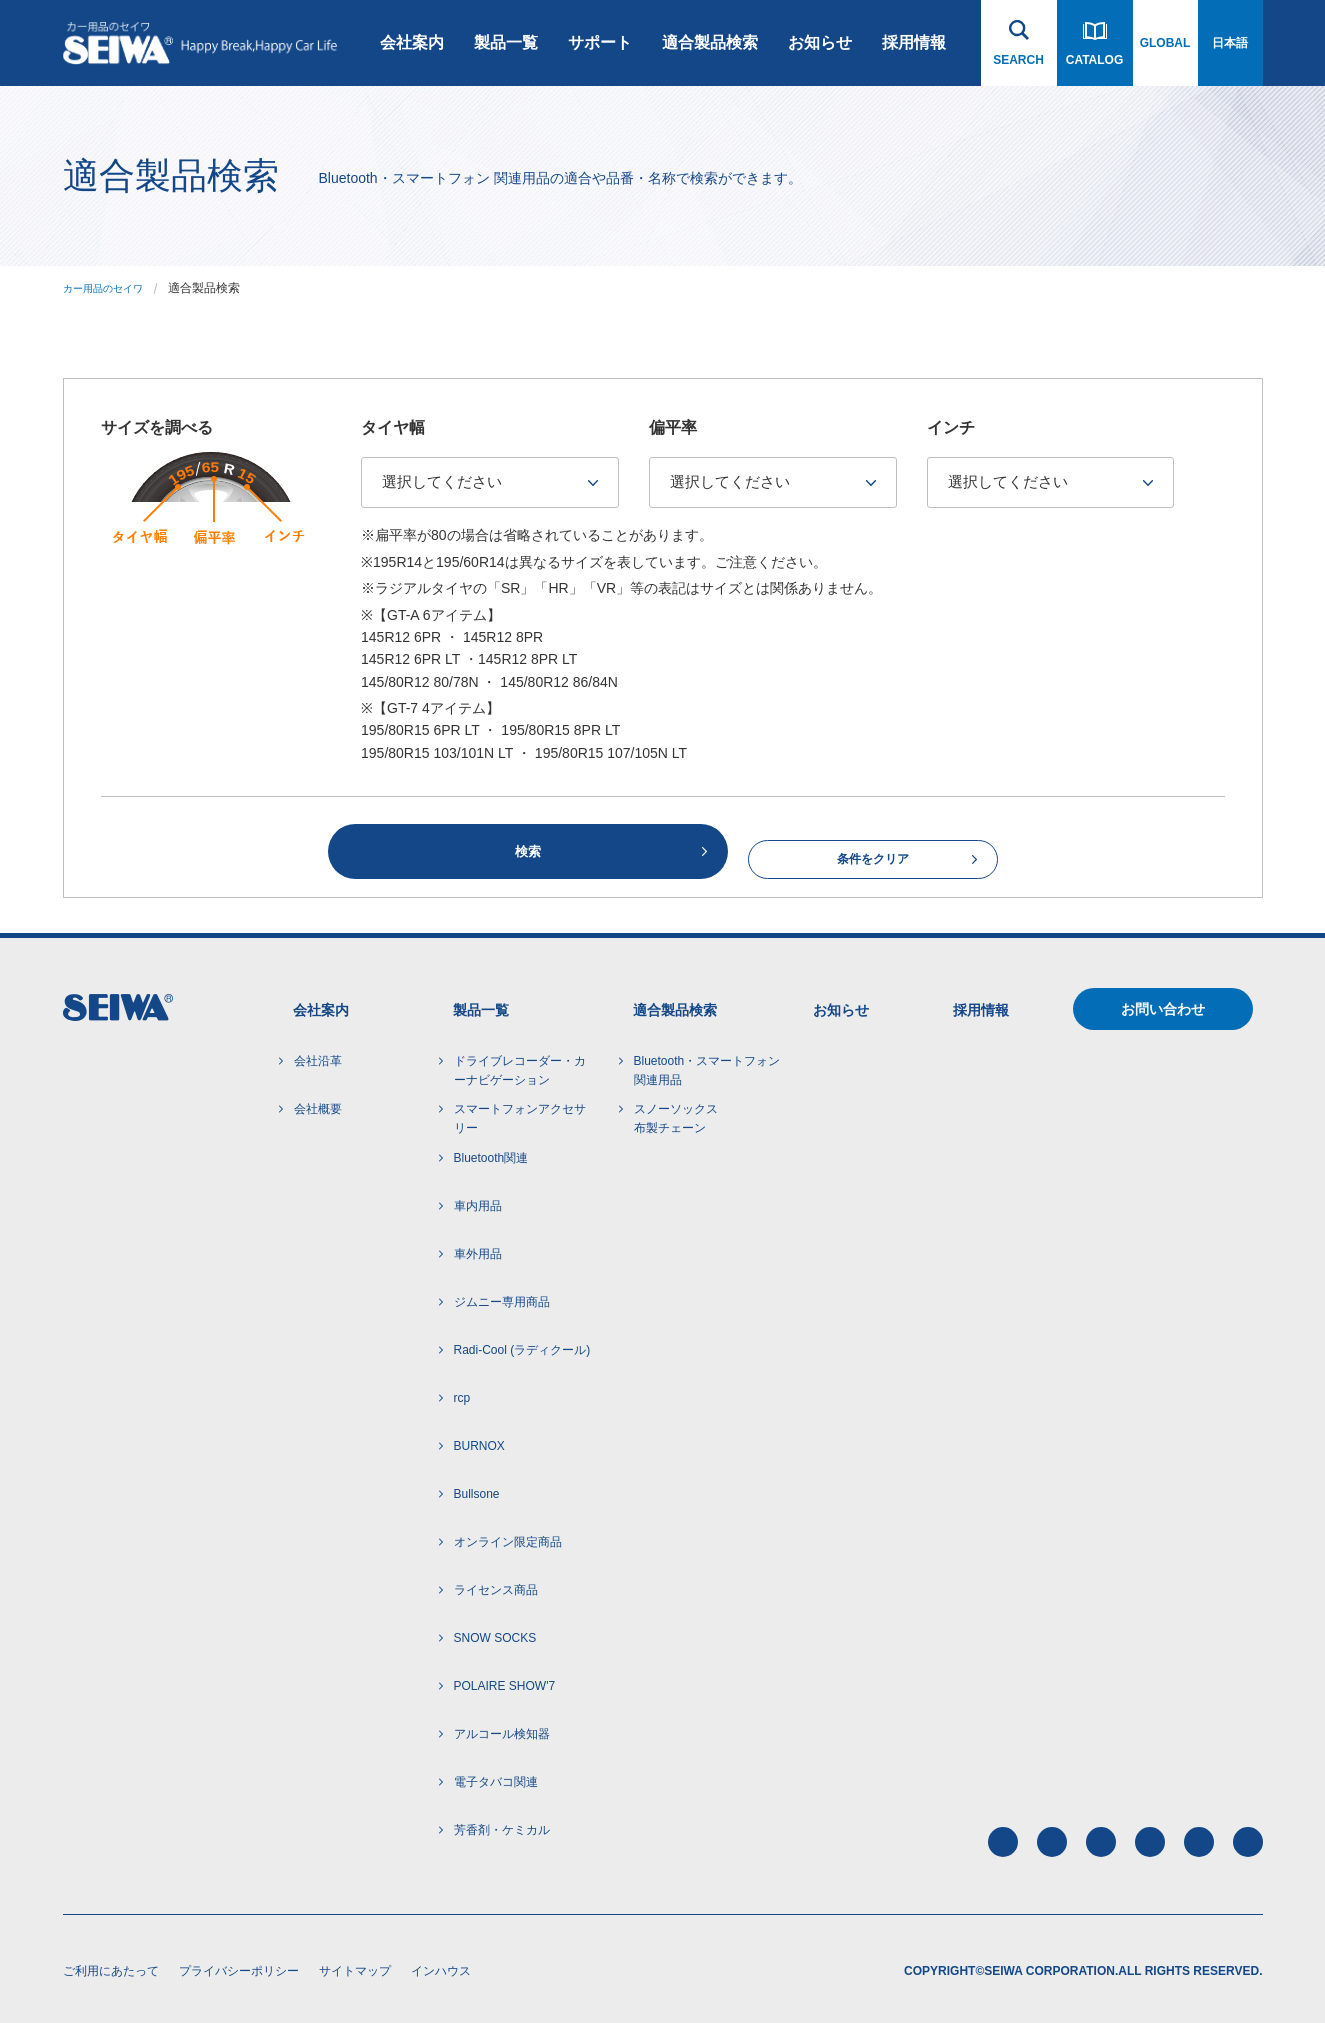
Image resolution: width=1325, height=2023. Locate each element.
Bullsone (477, 1490)
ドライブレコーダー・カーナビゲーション (520, 1066)
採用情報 (914, 42)
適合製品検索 (710, 42)
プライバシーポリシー (239, 1967)
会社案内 (412, 42)
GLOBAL (1165, 43)
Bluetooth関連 (491, 1154)
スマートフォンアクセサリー (520, 1115)
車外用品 (478, 1250)
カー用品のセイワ (111, 288)
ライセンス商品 (496, 1586)
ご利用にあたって (111, 1967)
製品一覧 (506, 42)
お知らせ (820, 42)
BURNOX (479, 1442)
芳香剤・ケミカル (502, 1826)
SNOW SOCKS (495, 1634)
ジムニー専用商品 (502, 1298)
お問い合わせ (1163, 1006)
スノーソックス (676, 1117)
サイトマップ (355, 1967)
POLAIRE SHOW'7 (505, 1682)
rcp (462, 1394)
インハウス (441, 1967)
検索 (528, 849)
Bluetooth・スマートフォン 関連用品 (707, 1066)
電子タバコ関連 (496, 1778)
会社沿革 (318, 1057)
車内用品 (478, 1202)
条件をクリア (873, 850)
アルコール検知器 (502, 1730)
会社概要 (318, 1105)
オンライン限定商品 (508, 1538)
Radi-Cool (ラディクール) (522, 1346)
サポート (600, 42)
